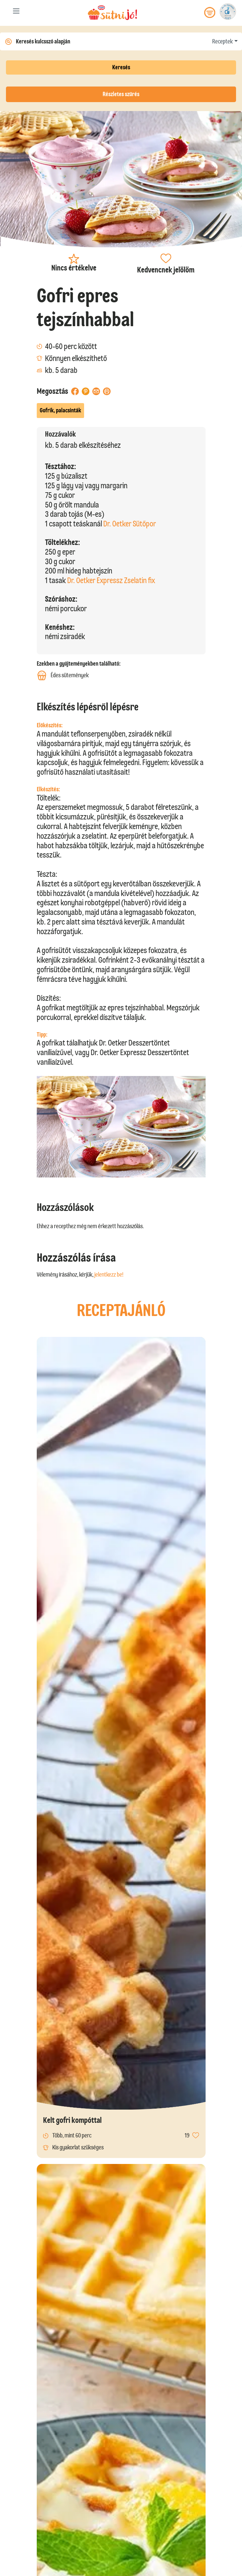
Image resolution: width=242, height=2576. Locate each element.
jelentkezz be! (108, 1274)
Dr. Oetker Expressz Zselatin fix (111, 580)
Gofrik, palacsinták (60, 410)
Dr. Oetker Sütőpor (129, 523)
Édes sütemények (63, 675)
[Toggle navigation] (16, 12)
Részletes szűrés (121, 94)
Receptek (222, 41)
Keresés (121, 67)
